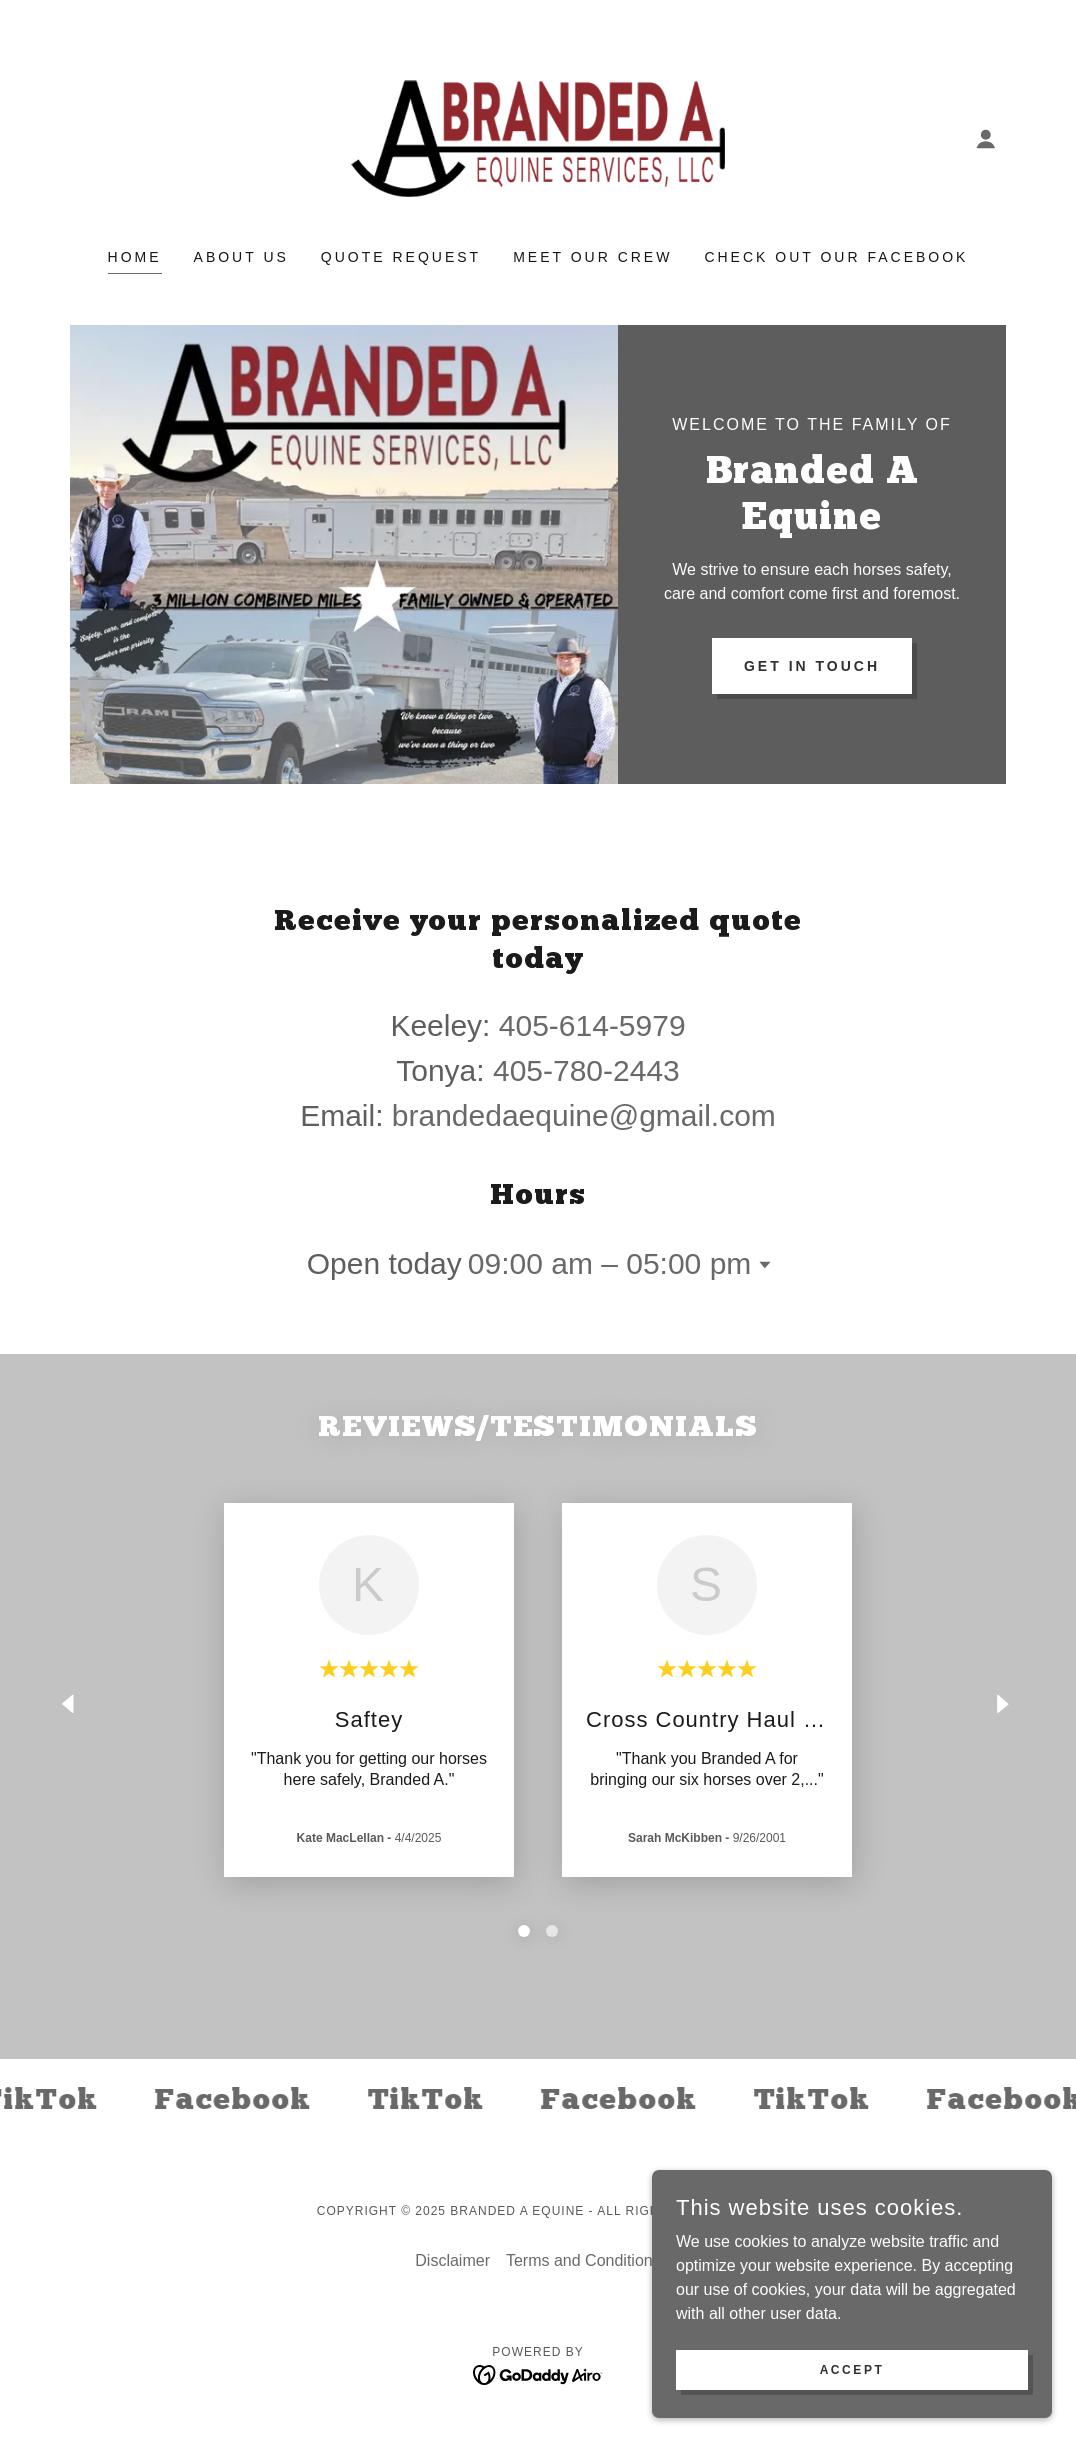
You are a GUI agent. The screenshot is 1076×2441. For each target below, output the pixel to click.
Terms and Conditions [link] (583, 2260)
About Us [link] (241, 257)
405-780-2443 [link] (586, 1070)
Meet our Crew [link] (592, 257)
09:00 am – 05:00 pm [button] (610, 1263)
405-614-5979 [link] (592, 1025)
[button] (986, 139)
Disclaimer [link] (452, 2260)
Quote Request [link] (401, 257)
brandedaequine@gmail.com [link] (584, 1115)
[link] (538, 137)
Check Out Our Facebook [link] (836, 257)
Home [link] (135, 257)
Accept (852, 2369)
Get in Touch (812, 666)
